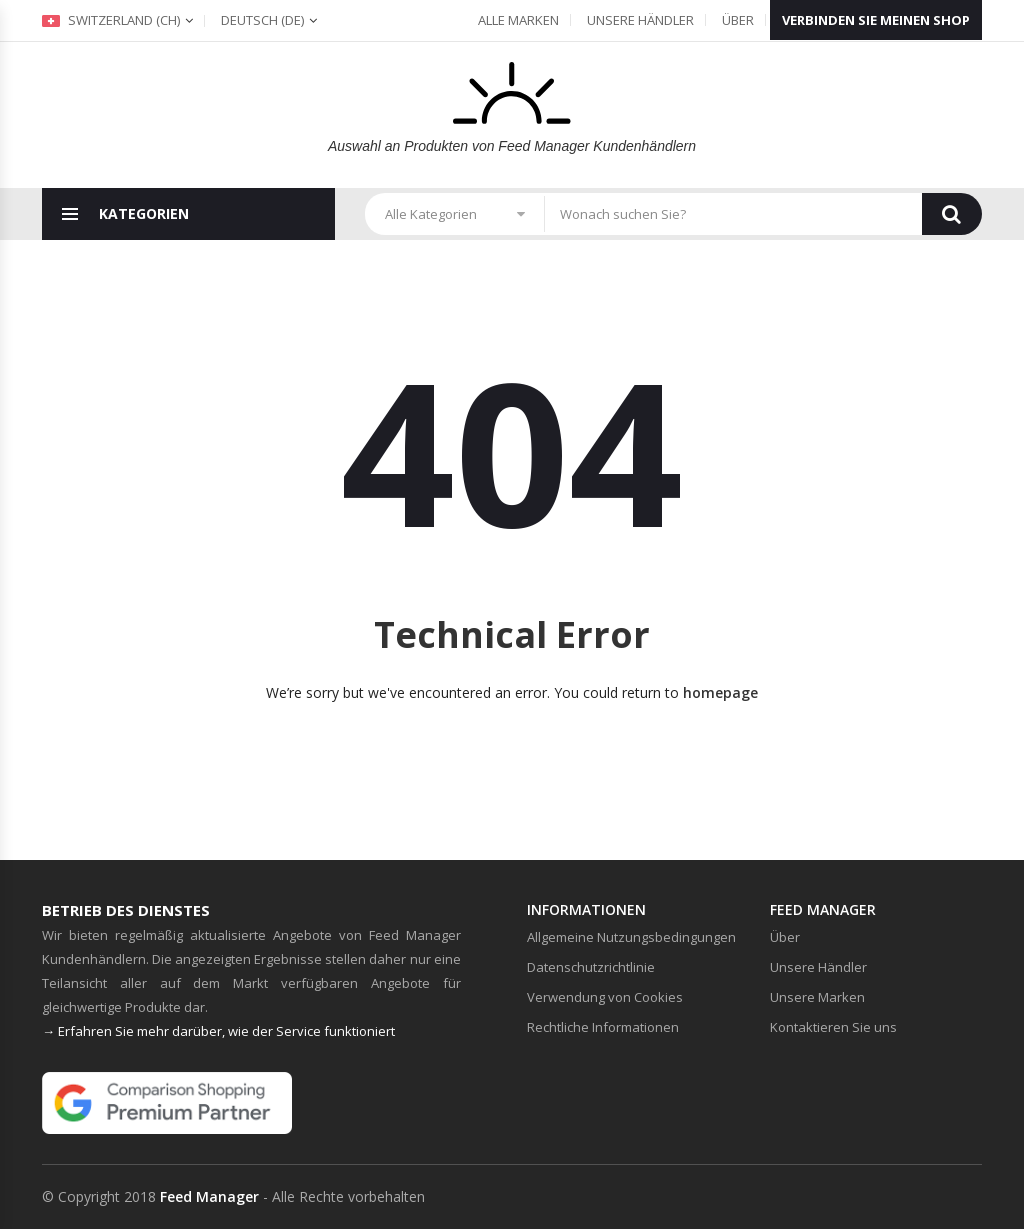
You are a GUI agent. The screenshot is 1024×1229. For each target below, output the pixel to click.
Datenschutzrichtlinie (591, 967)
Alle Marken (518, 20)
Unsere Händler (640, 20)
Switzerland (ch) (111, 20)
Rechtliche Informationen (603, 1027)
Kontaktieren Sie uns (833, 1027)
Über (738, 20)
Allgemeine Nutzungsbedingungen (631, 937)
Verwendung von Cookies (605, 997)
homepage (720, 692)
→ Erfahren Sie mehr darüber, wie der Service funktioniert (218, 1031)
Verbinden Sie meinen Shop (876, 20)
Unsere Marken (817, 997)
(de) (262, 20)
